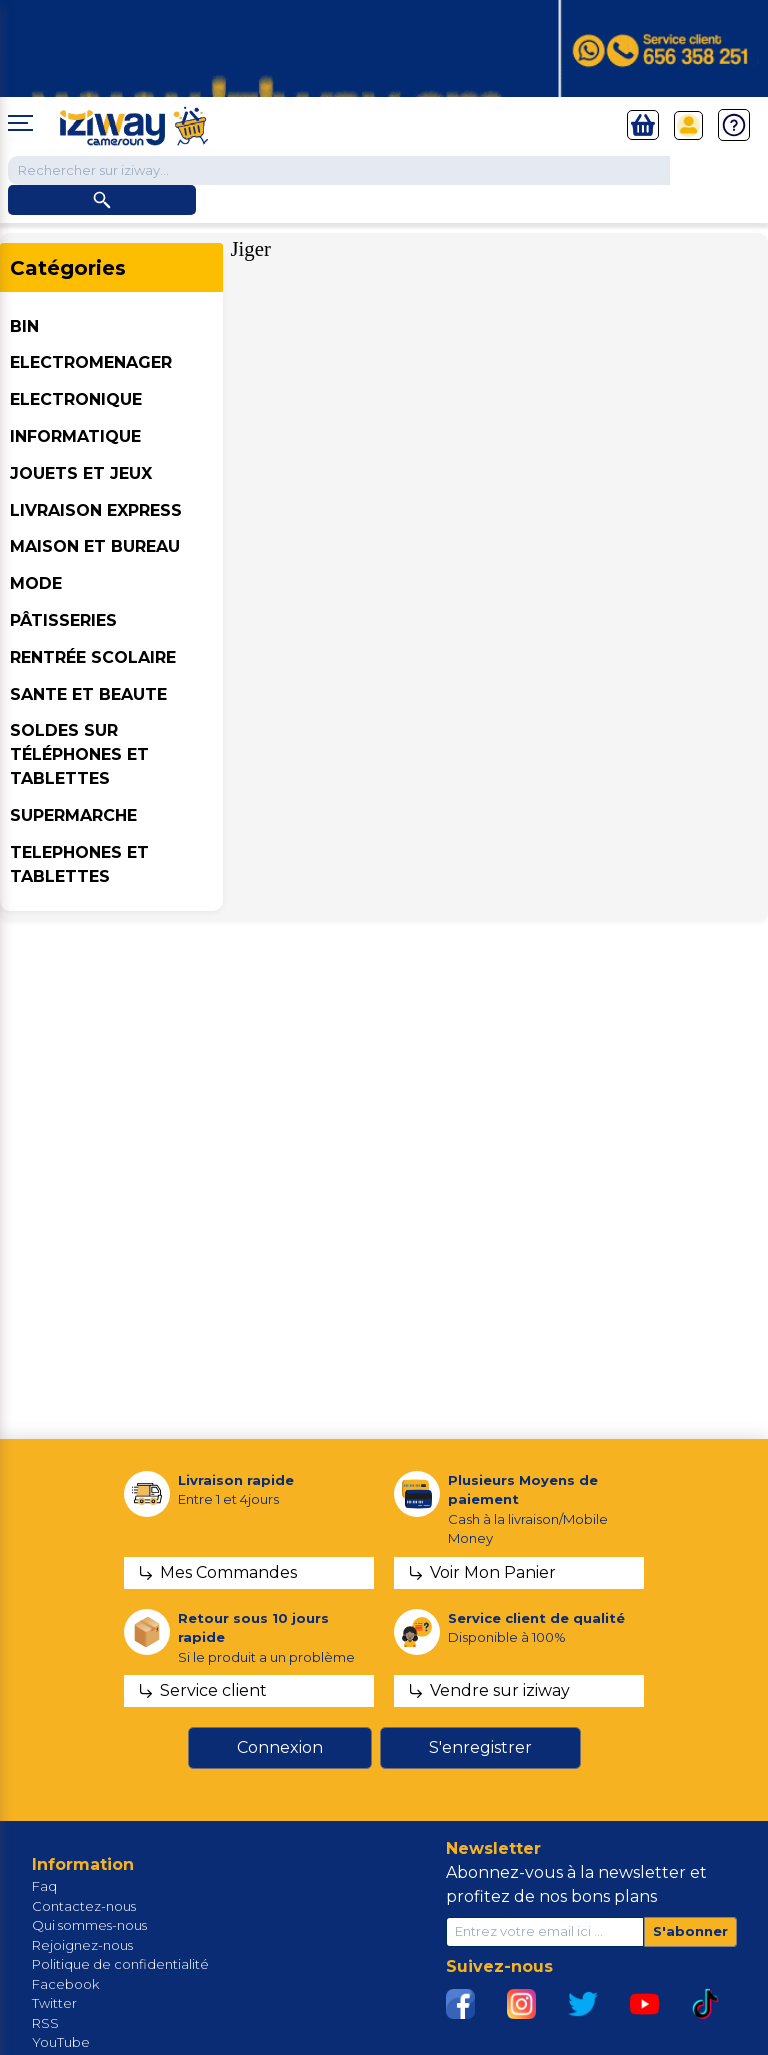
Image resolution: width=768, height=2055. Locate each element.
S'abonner (690, 1931)
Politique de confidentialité (120, 1964)
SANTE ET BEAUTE (88, 694)
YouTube (61, 2042)
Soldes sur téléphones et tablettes (79, 754)
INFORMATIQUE (75, 436)
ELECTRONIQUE (76, 399)
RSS (45, 2023)
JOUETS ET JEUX (81, 473)
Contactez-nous (84, 1906)
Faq (44, 1886)
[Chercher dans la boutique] (339, 171)
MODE (36, 583)
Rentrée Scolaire (93, 657)
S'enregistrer (480, 1747)
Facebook (65, 1984)
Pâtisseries (63, 620)
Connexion (280, 1747)
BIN (24, 326)
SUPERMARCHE (73, 815)
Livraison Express (96, 510)
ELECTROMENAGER (91, 362)
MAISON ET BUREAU (95, 546)
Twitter (54, 2003)
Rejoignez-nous (82, 1945)
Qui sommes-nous (89, 1925)
